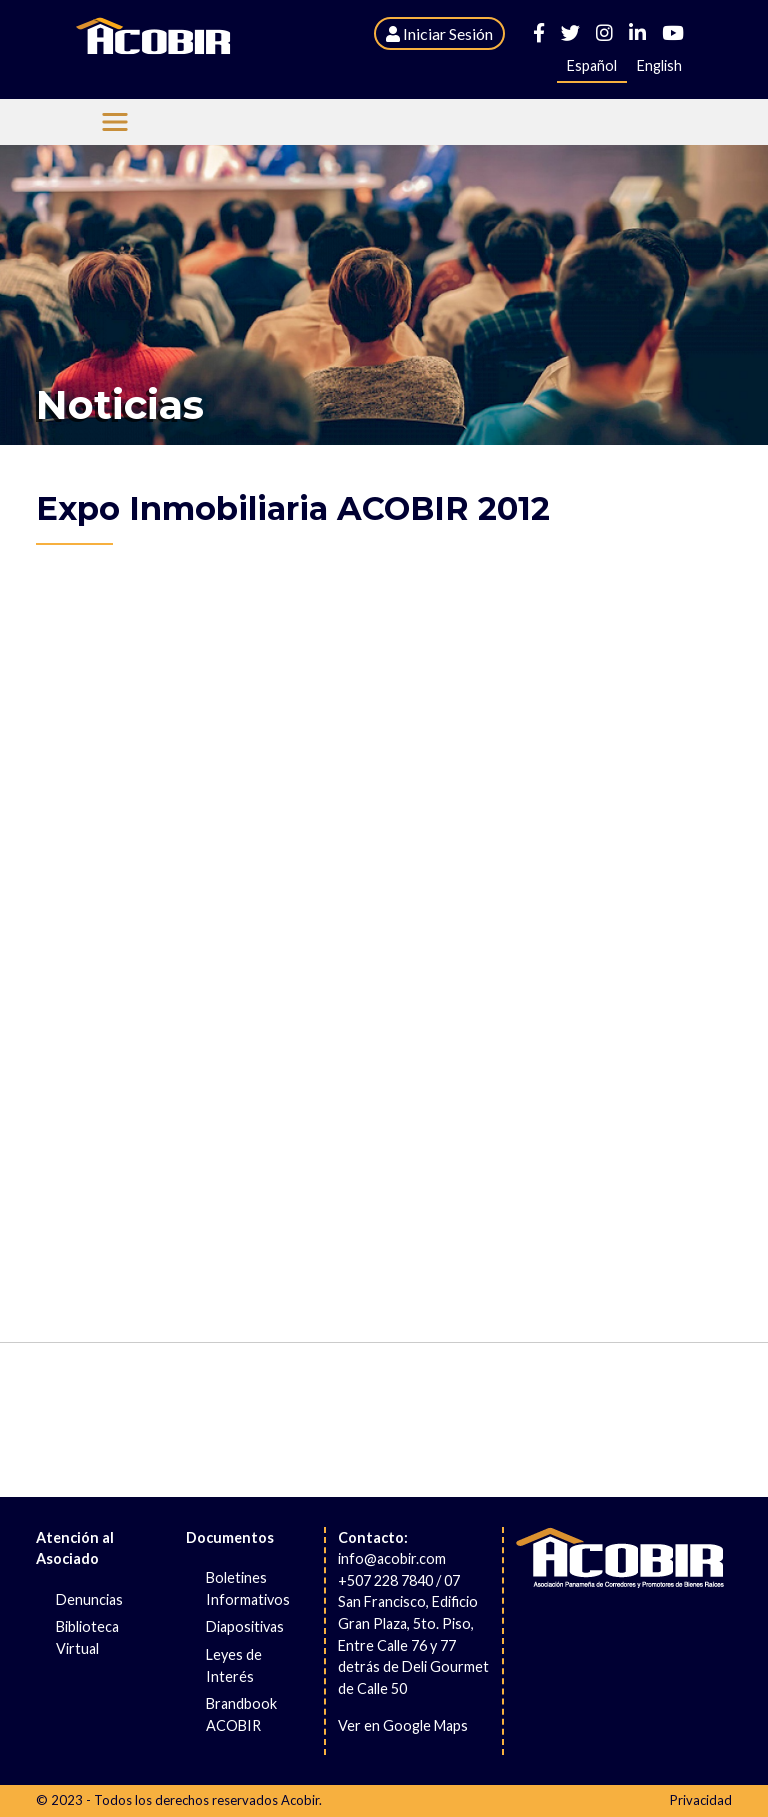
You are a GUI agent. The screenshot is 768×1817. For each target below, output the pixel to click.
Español (592, 65)
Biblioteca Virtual (87, 1637)
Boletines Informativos (248, 1588)
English (659, 65)
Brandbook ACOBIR (241, 1714)
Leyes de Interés (234, 1665)
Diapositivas (245, 1626)
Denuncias (89, 1599)
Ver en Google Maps (403, 1725)
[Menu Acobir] (115, 122)
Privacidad (701, 1800)
